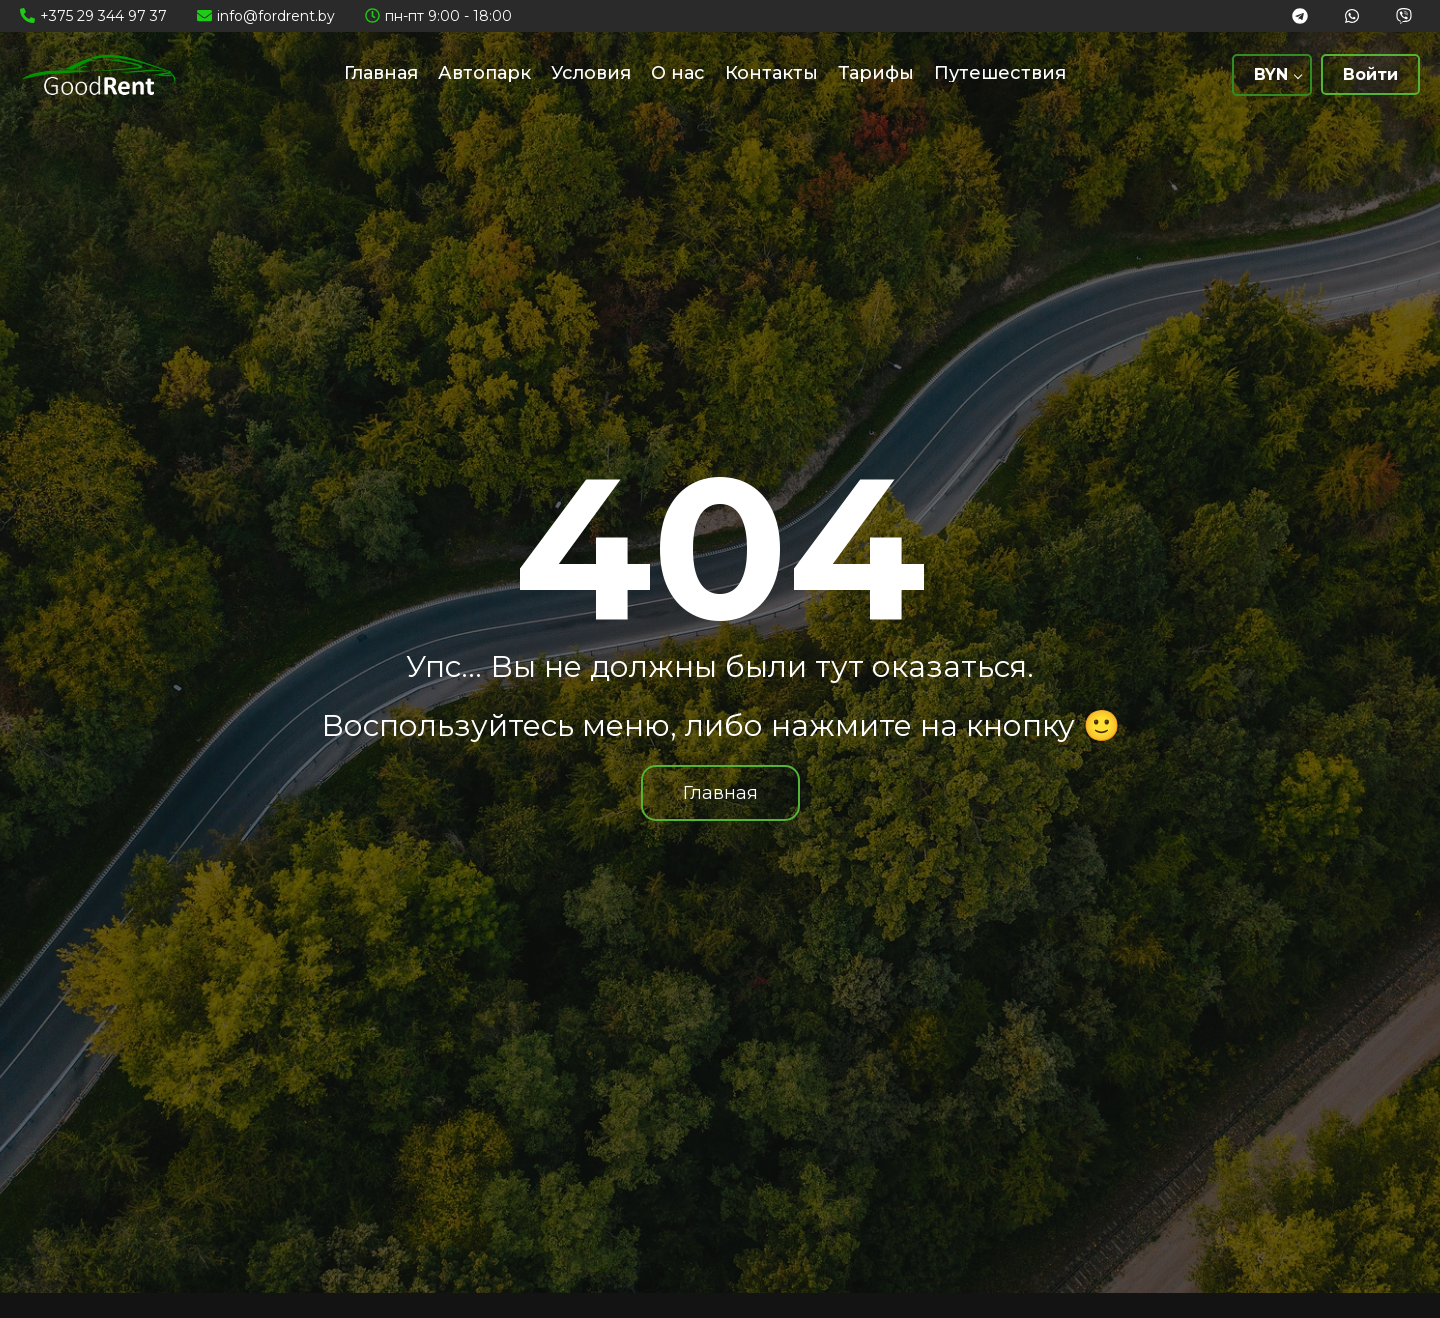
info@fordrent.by (276, 16)
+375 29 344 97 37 (103, 16)
